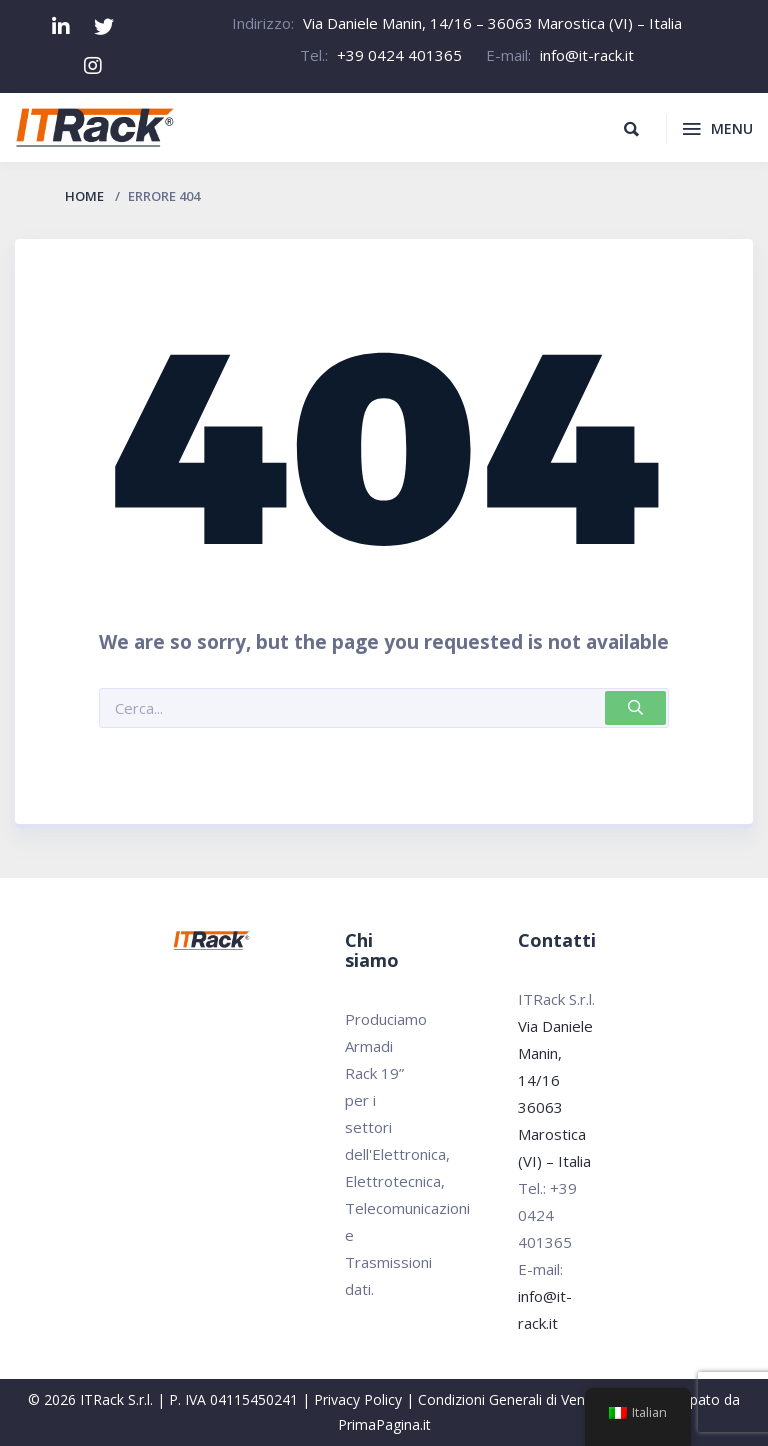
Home (84, 196)
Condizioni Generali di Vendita (513, 1399)
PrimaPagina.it (384, 1424)
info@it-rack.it (587, 55)
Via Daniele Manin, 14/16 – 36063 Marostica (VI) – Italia (492, 23)
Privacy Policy (358, 1399)
